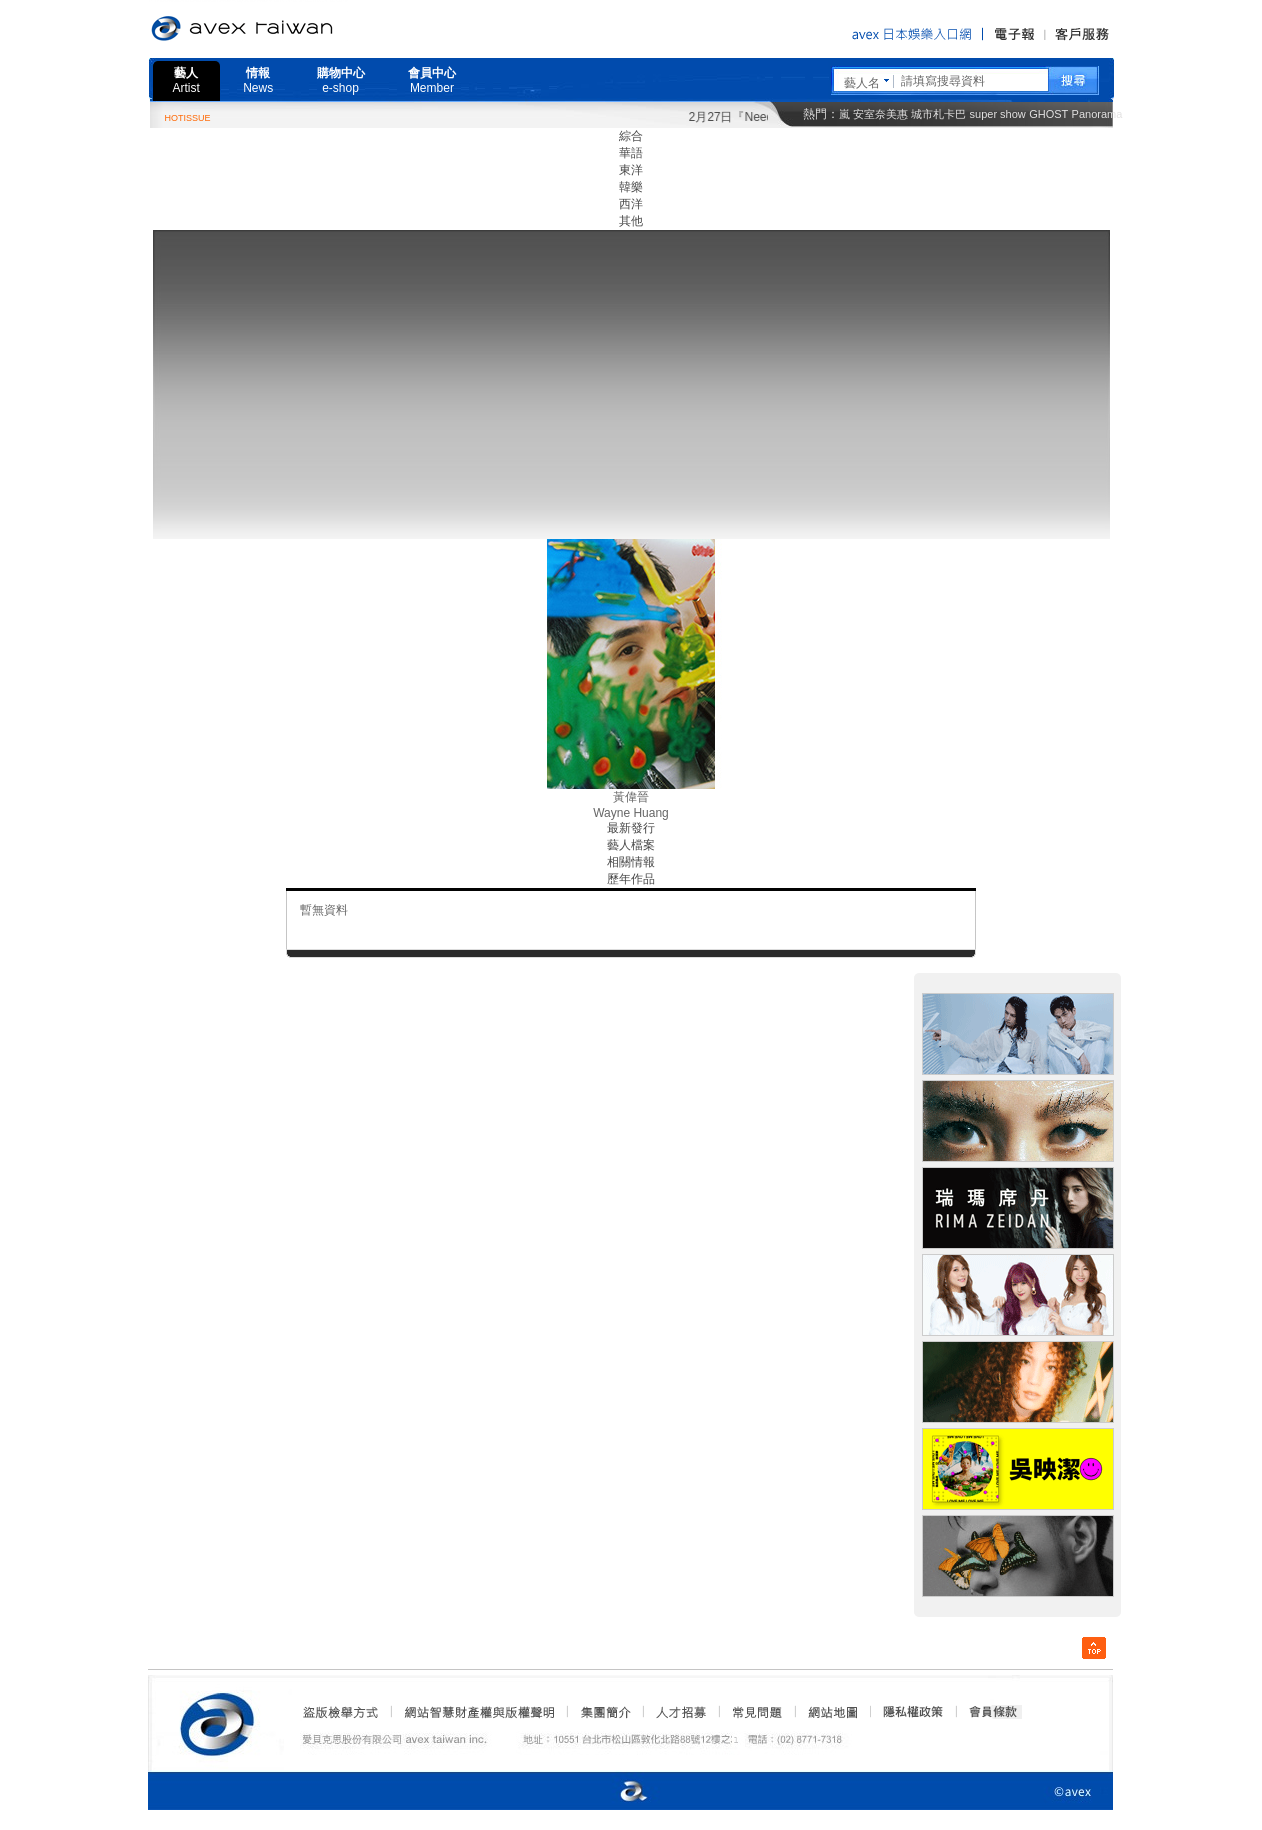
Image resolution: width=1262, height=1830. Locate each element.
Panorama (1097, 114)
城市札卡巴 (938, 114)
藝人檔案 (631, 845)
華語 (631, 153)
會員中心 (432, 80)
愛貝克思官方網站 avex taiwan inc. (298, 29)
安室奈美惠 (880, 114)
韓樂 (631, 187)
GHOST (1048, 114)
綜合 (631, 136)
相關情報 (631, 862)
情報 (258, 80)
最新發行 (631, 828)
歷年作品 (631, 879)
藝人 (186, 80)
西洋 (631, 204)
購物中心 (341, 80)
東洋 (631, 170)
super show (998, 114)
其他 (631, 221)
